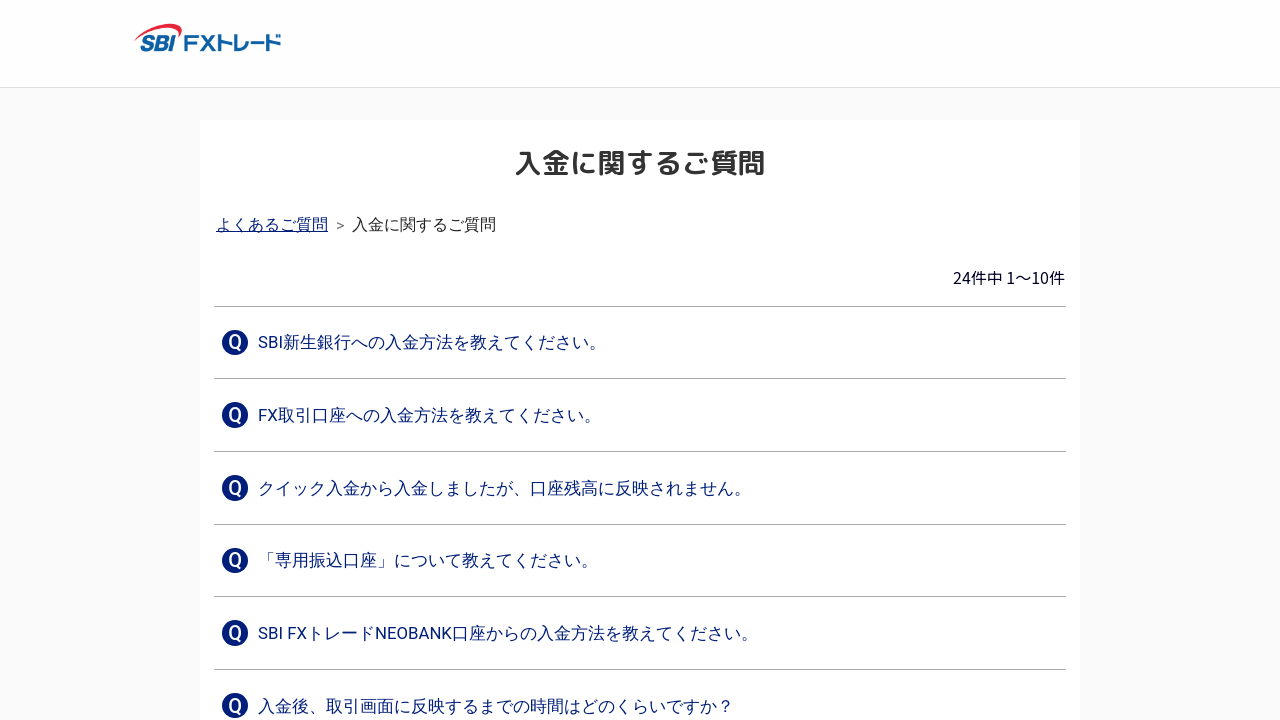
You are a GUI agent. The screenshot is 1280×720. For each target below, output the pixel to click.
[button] (418, 343)
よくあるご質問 (272, 224)
